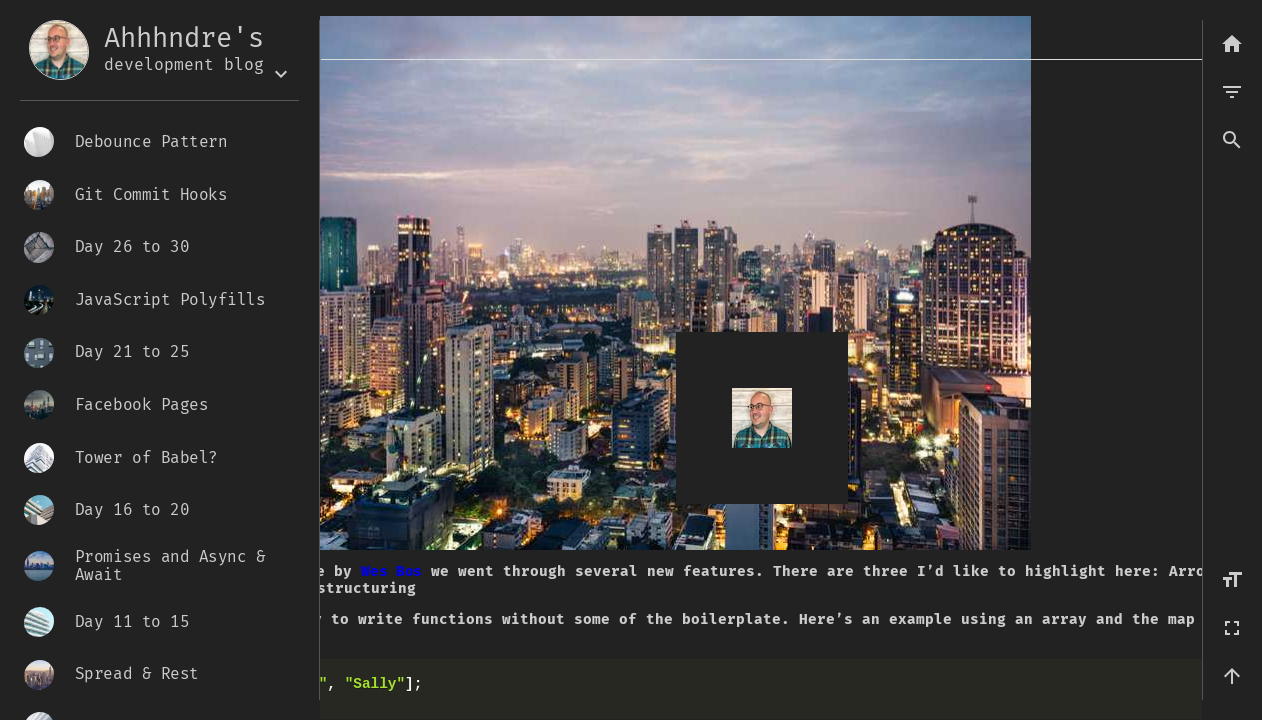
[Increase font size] (1232, 580)
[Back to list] (1232, 44)
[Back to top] (1232, 676)
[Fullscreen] (1232, 628)
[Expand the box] (281, 74)
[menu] (1232, 92)
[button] (1232, 140)
